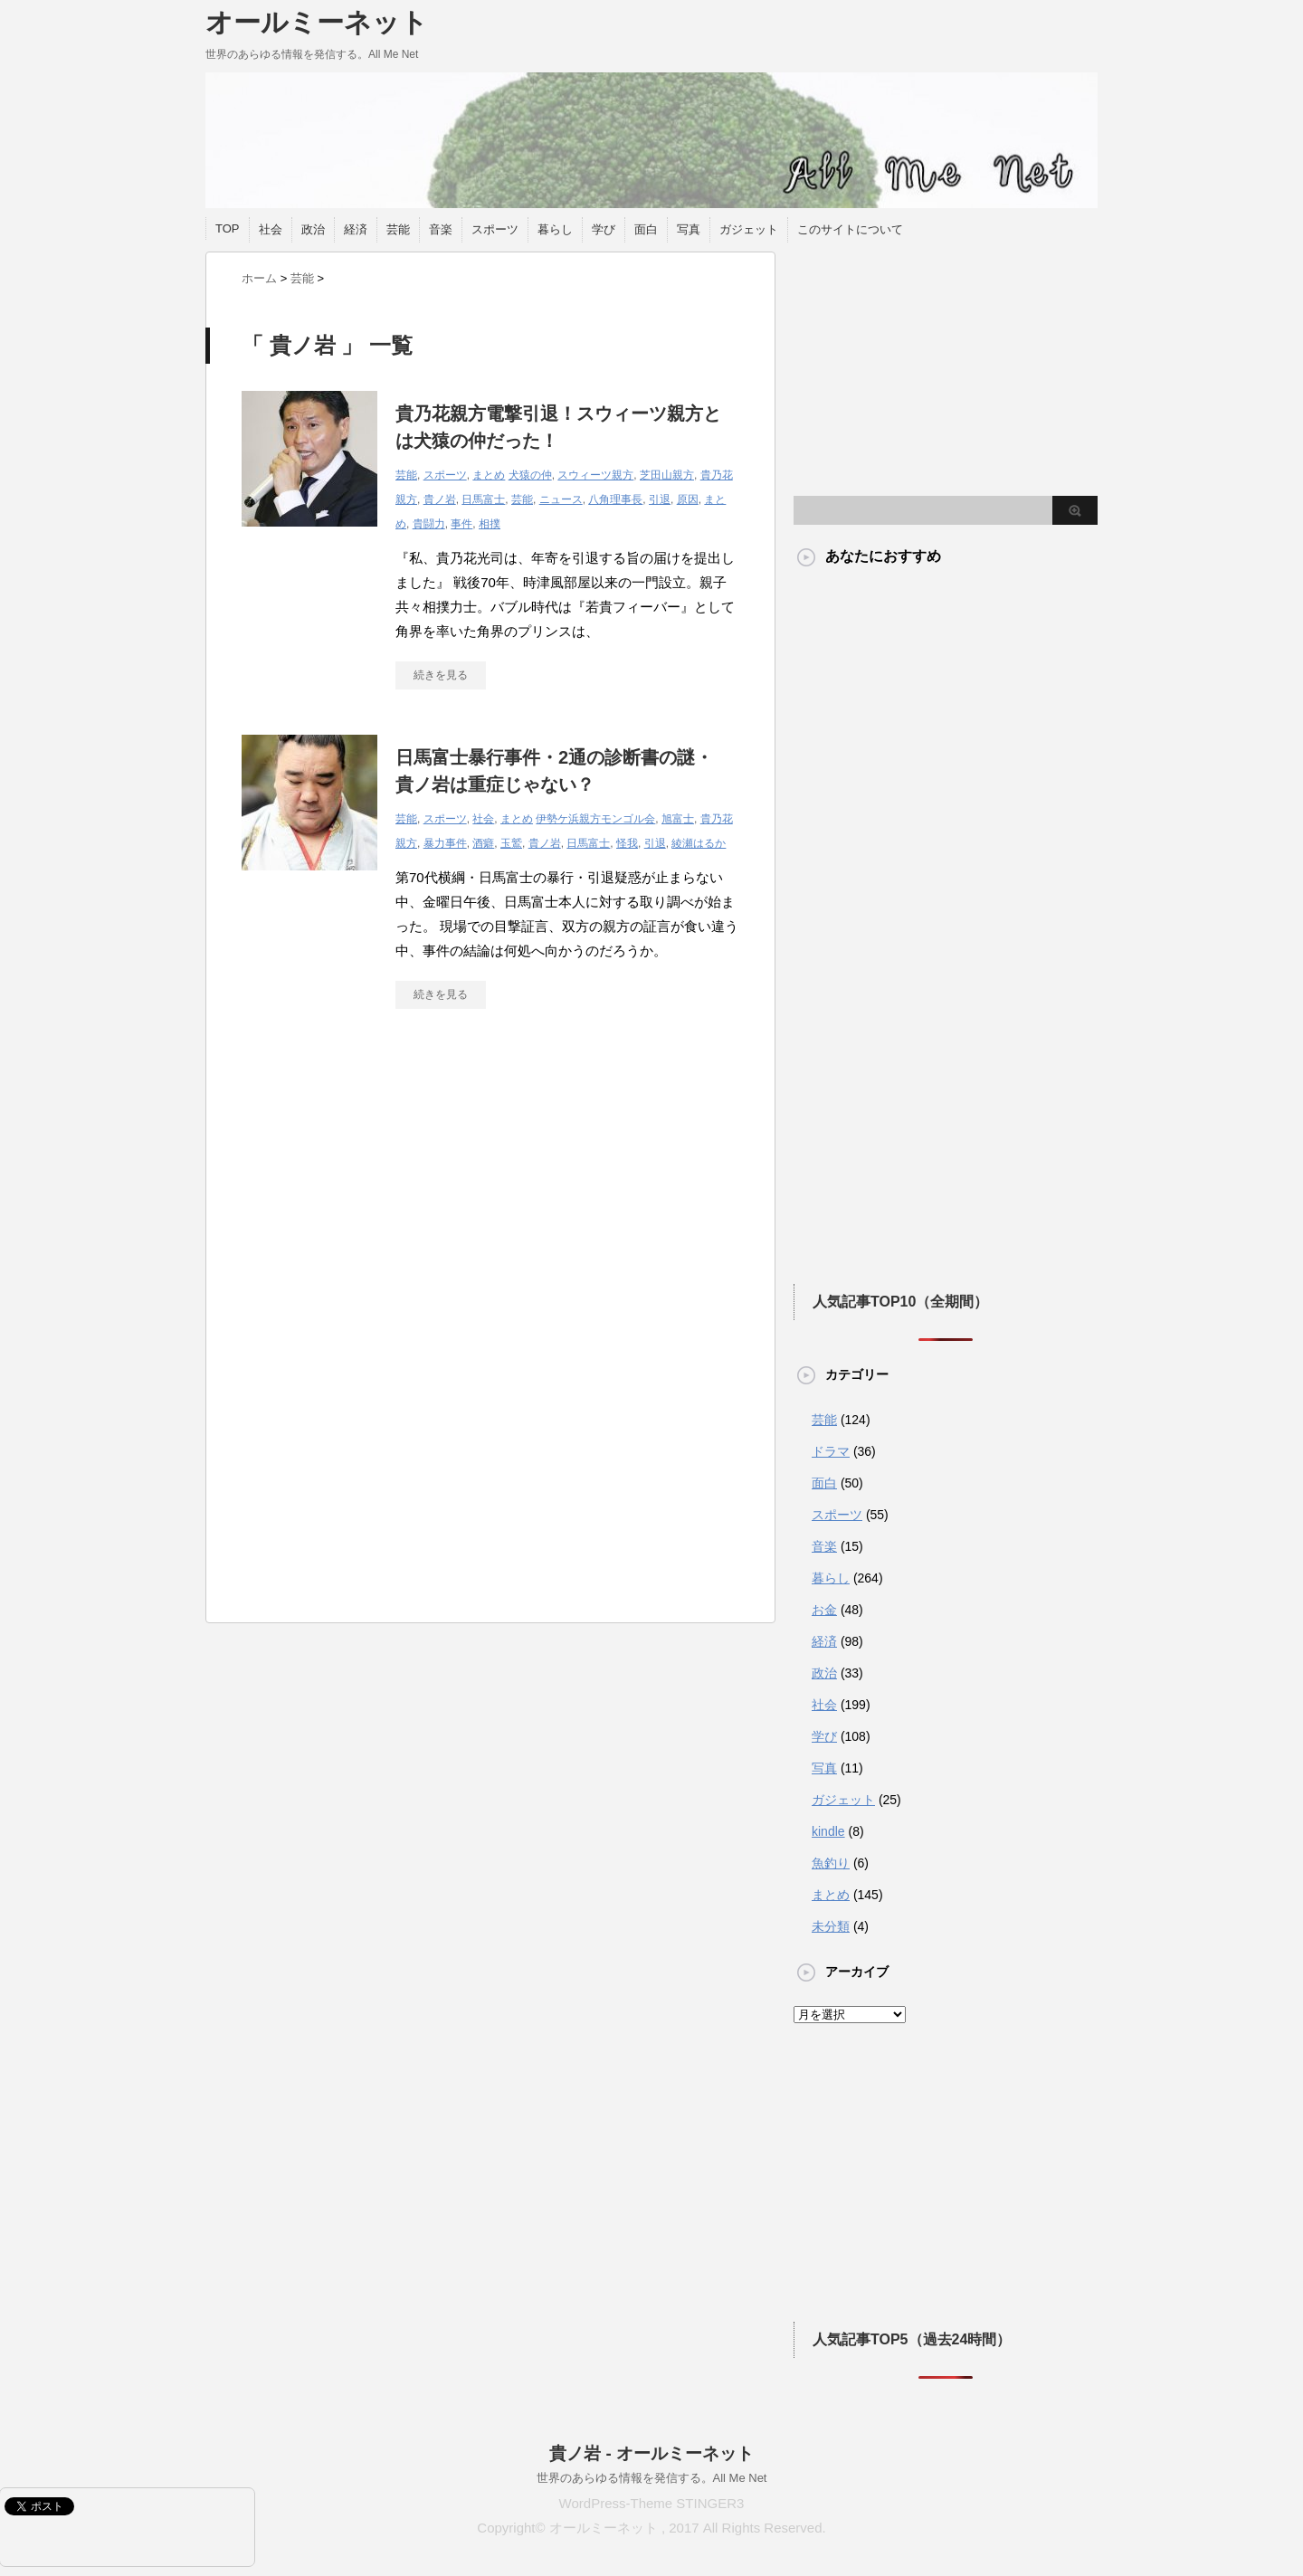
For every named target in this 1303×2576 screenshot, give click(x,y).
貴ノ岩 (439, 499)
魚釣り (831, 1863)
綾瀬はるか (698, 843)
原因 (688, 499)
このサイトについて (850, 229)
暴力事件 (445, 843)
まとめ (488, 475)
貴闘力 (429, 524)
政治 (313, 229)
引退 (660, 499)
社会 (270, 229)
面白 (646, 229)
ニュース (561, 499)
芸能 (398, 229)
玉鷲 (511, 843)
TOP (227, 228)
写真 (688, 229)
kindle (828, 1831)
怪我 (627, 843)
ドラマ (831, 1451)
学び (603, 229)
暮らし (555, 229)
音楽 (440, 229)
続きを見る (441, 675)
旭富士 (677, 819)
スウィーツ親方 (595, 475)
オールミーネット (316, 22)
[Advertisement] (394, 1190)
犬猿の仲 (530, 475)
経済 (355, 229)
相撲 (489, 524)
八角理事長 (615, 499)
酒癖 (483, 843)
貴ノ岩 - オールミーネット (651, 2453)
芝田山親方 (667, 475)
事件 (461, 524)
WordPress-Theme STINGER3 (652, 2503)
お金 (824, 1609)
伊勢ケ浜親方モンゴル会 (595, 819)
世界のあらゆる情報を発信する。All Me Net (652, 2478)
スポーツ (494, 229)
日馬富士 (483, 499)
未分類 (831, 1926)
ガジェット (748, 229)
